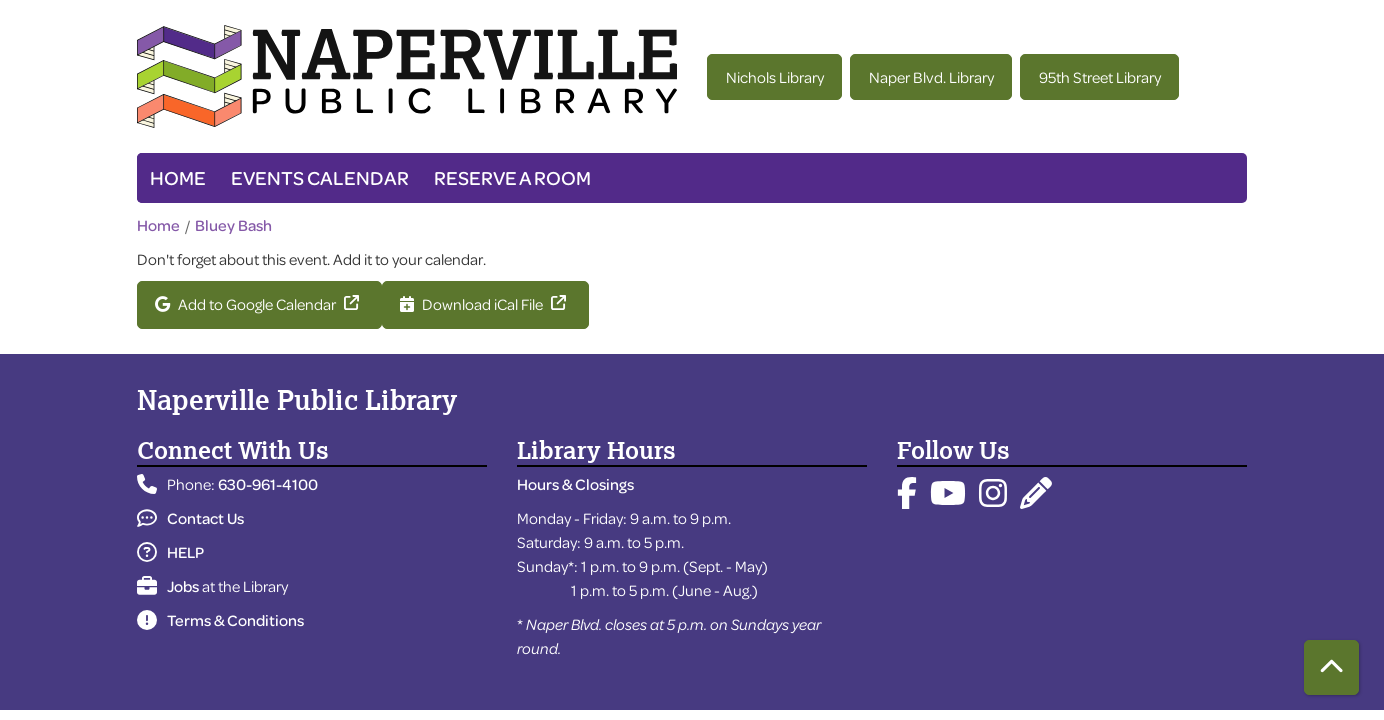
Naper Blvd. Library (931, 77)
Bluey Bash (233, 225)
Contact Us (190, 518)
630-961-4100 (268, 484)
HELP (170, 552)
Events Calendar (320, 177)
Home (178, 177)
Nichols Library (775, 77)
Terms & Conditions (220, 620)
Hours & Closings (575, 484)
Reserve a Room (512, 177)
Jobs (168, 586)
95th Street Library (1100, 77)
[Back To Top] (1331, 667)
